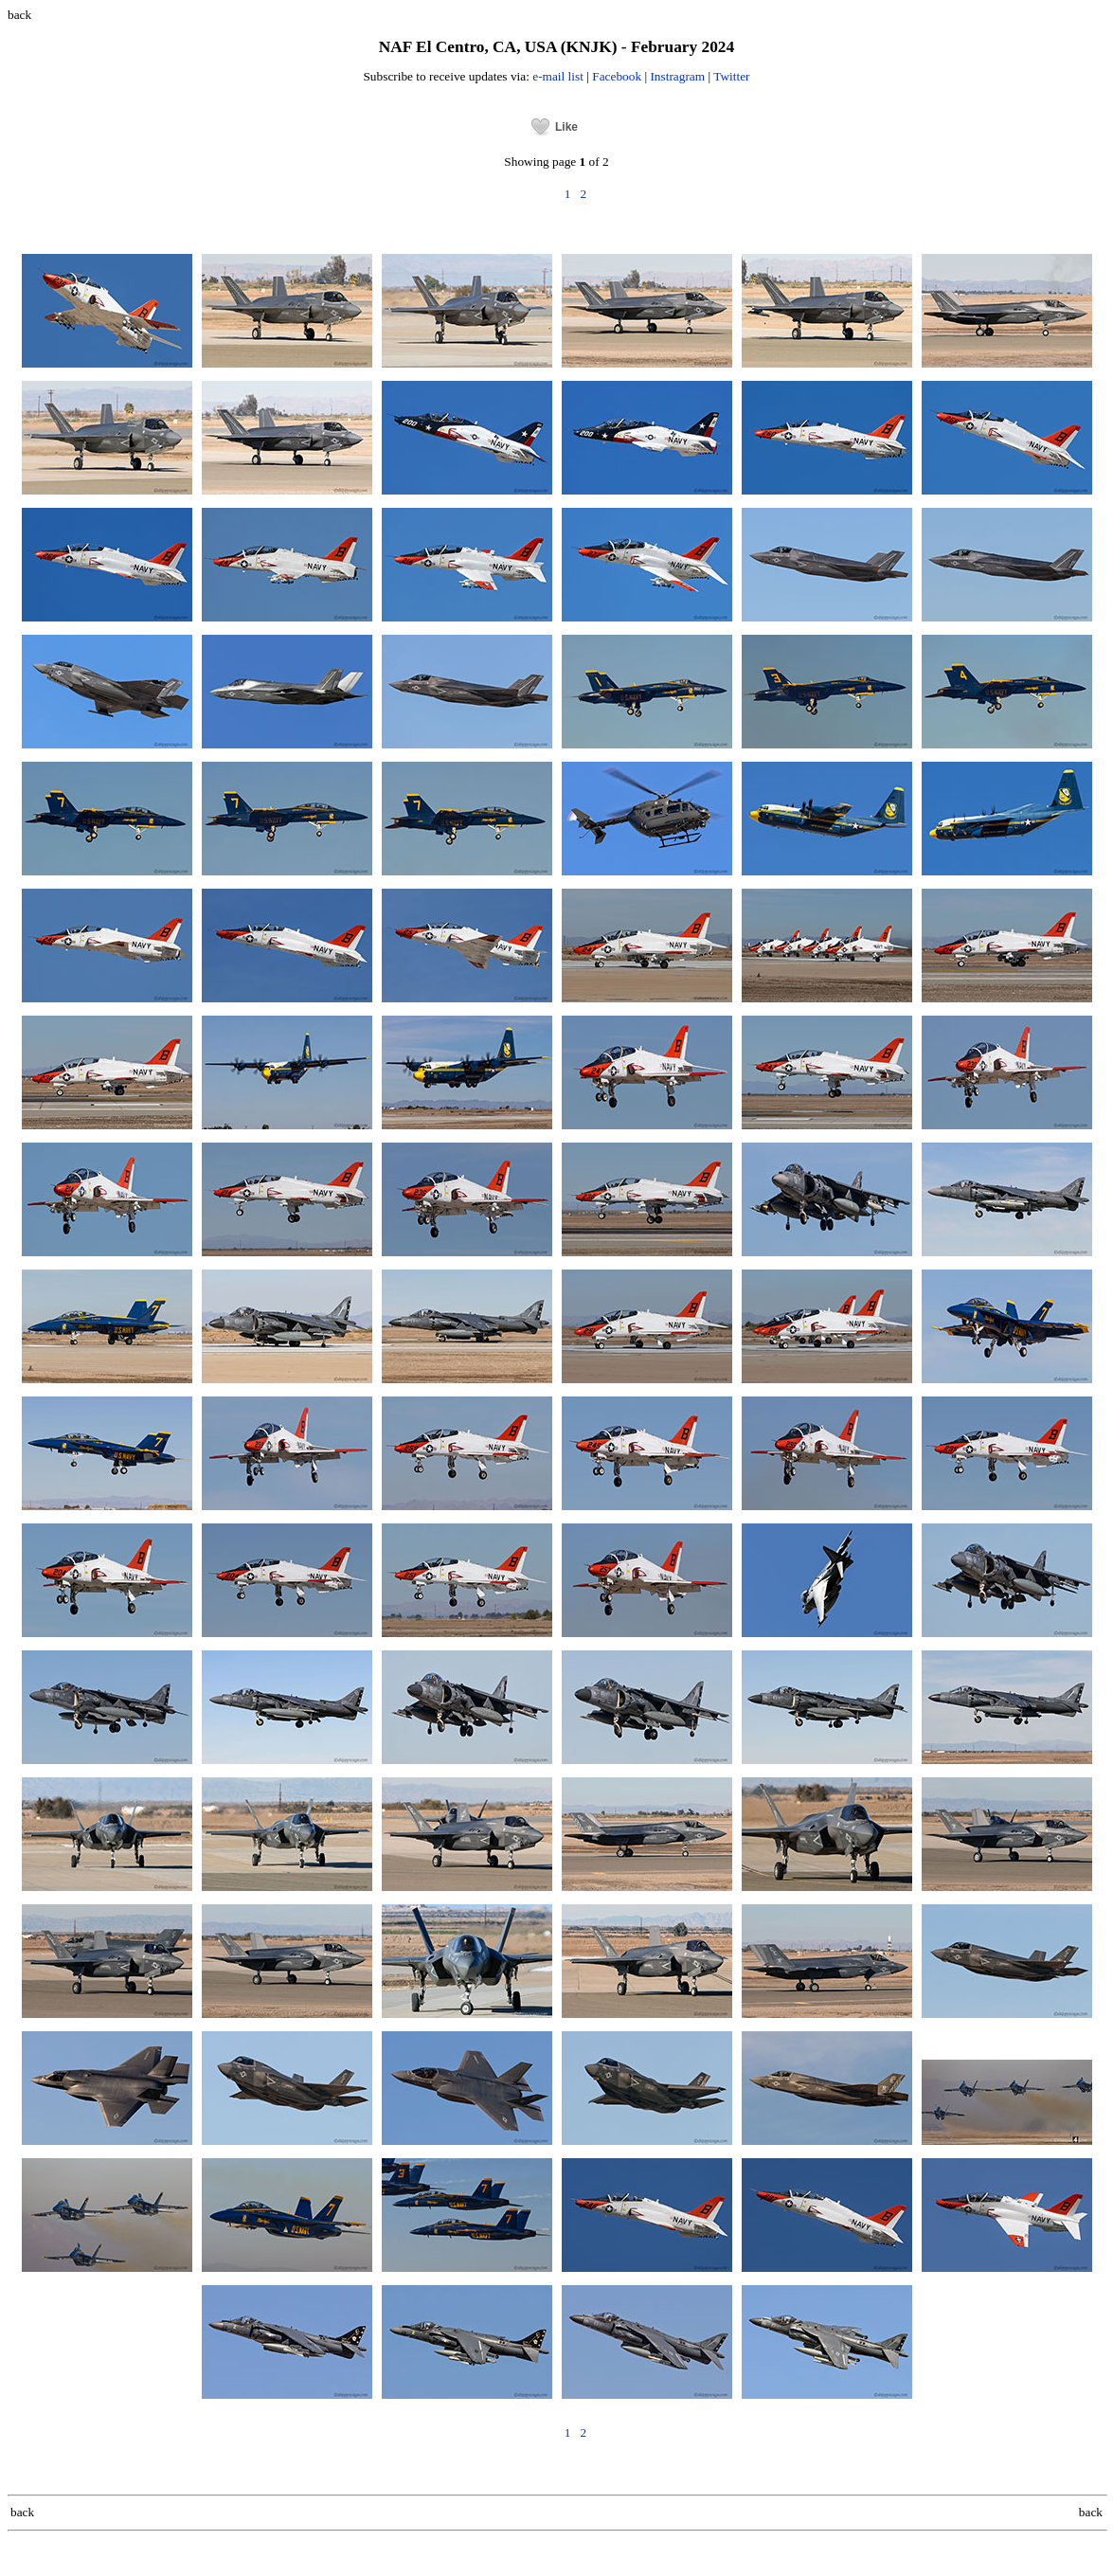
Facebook (616, 76)
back (19, 15)
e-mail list (557, 76)
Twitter (731, 76)
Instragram (677, 76)
